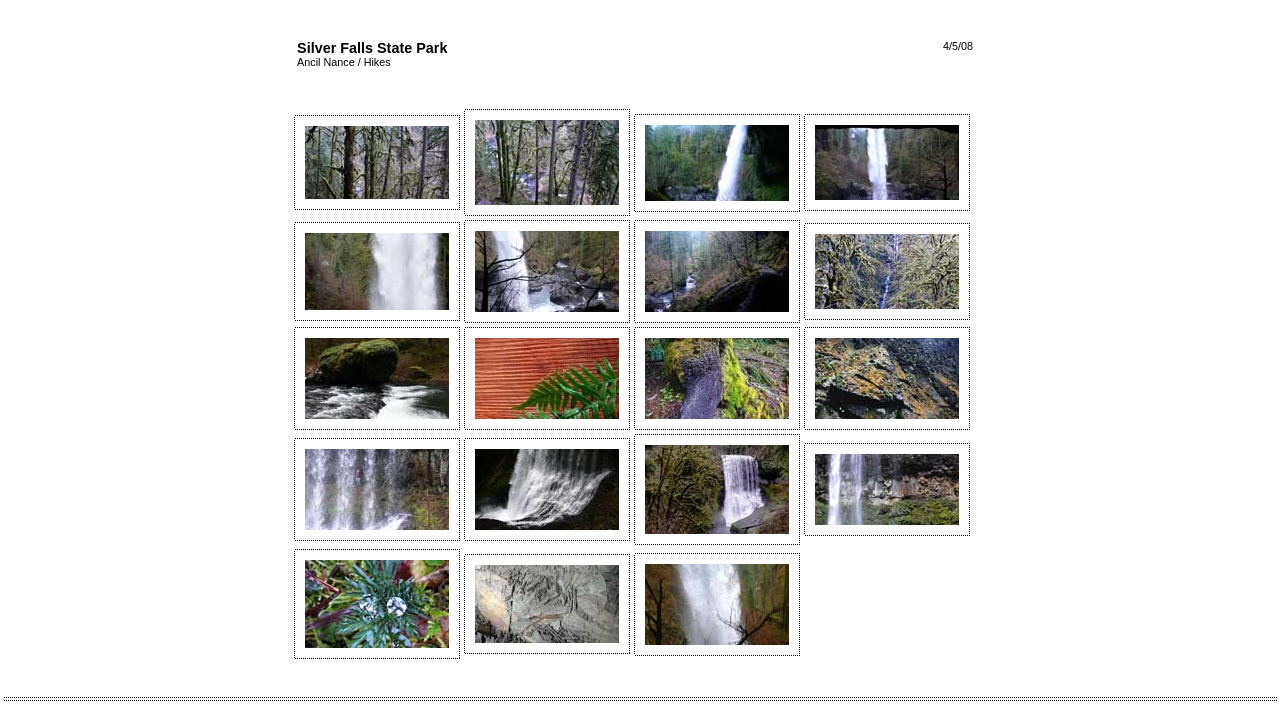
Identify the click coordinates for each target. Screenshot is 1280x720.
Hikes (377, 62)
